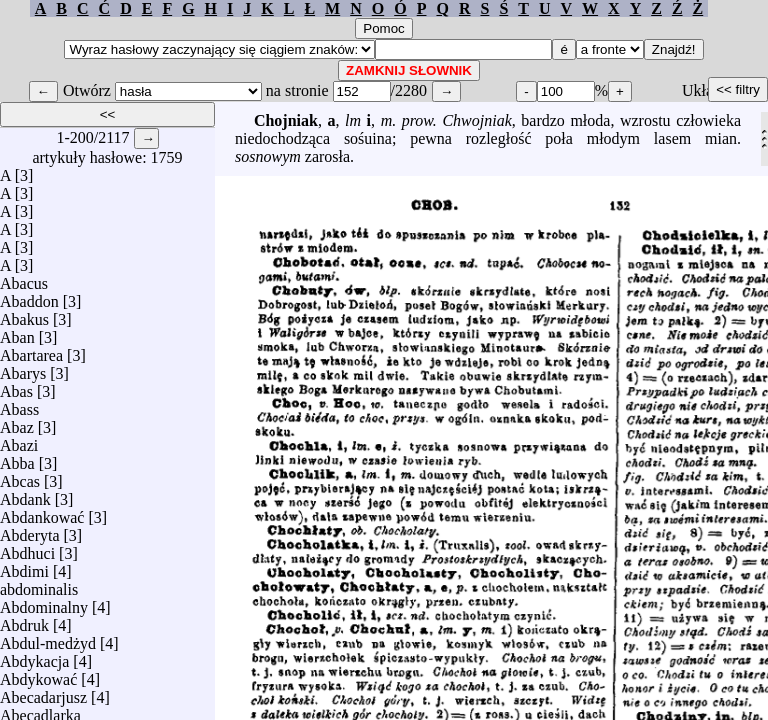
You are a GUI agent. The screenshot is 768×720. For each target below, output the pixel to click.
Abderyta (30, 530)
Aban (17, 332)
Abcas (20, 476)
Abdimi (24, 566)
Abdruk (24, 620)
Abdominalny (44, 602)
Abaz (17, 422)
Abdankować (42, 512)
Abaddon (29, 296)
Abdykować (38, 674)
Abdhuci (27, 548)
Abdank (25, 494)
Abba (17, 458)
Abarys (23, 368)
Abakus (24, 314)
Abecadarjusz (43, 692)
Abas (16, 386)
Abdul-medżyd (48, 638)
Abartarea (31, 350)
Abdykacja (34, 656)
